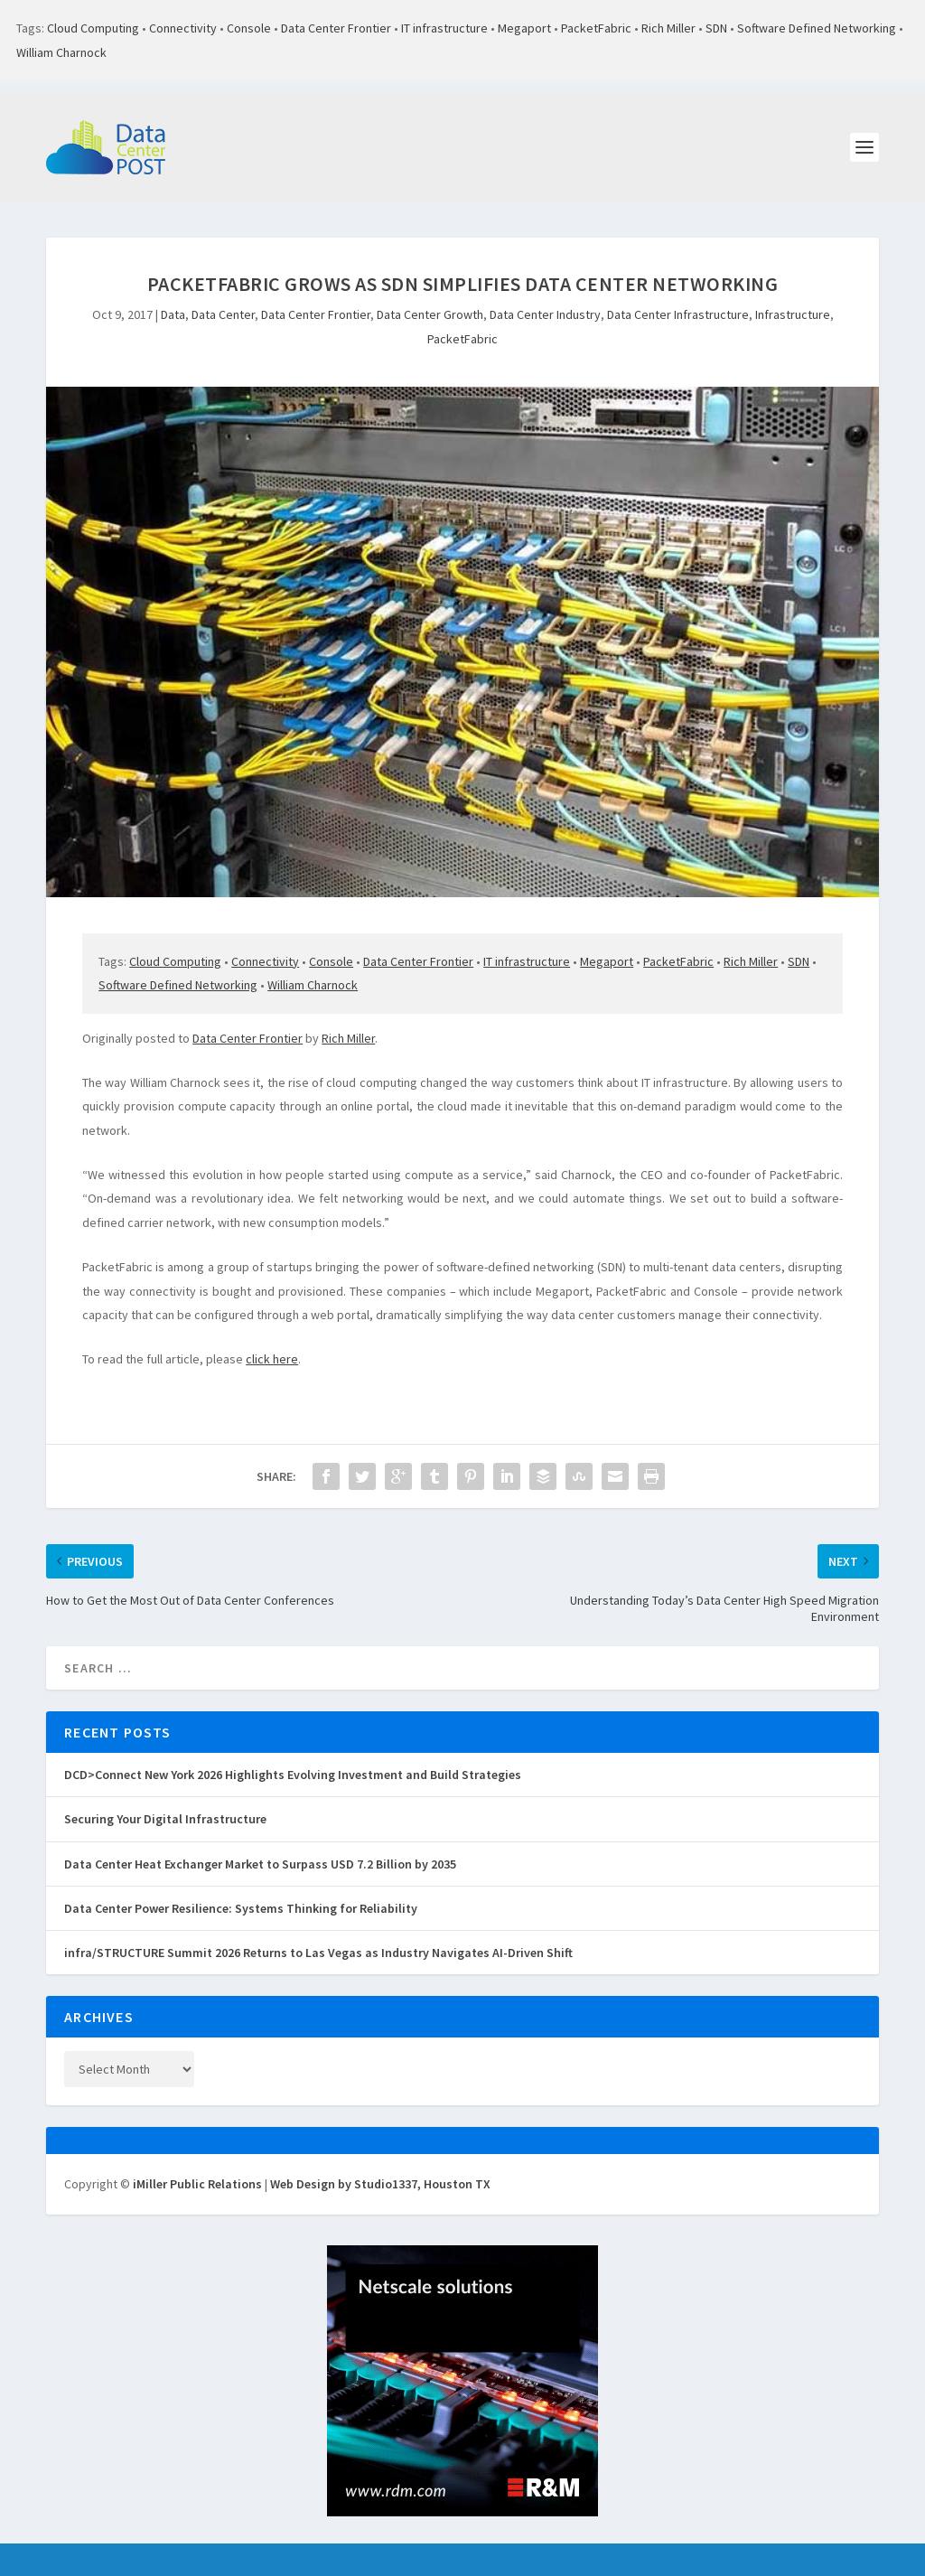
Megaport (524, 28)
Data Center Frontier (336, 28)
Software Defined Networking (816, 28)
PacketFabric (596, 28)
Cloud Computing (93, 28)
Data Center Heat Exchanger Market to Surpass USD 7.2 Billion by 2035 (260, 1864)
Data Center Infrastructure (678, 314)
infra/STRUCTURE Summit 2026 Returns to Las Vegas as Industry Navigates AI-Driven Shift (318, 1952)
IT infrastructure (444, 28)
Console (249, 28)
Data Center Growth (430, 314)
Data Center (223, 314)
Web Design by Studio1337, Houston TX (380, 2184)
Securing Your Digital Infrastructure (165, 1819)
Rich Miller (668, 28)
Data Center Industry (545, 314)
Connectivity (183, 28)
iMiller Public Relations (197, 2184)
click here (272, 1359)
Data (173, 314)
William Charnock (61, 52)
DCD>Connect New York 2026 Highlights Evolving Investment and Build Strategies (292, 1774)
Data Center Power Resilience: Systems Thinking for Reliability (240, 1908)
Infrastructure (792, 314)
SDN (716, 28)
